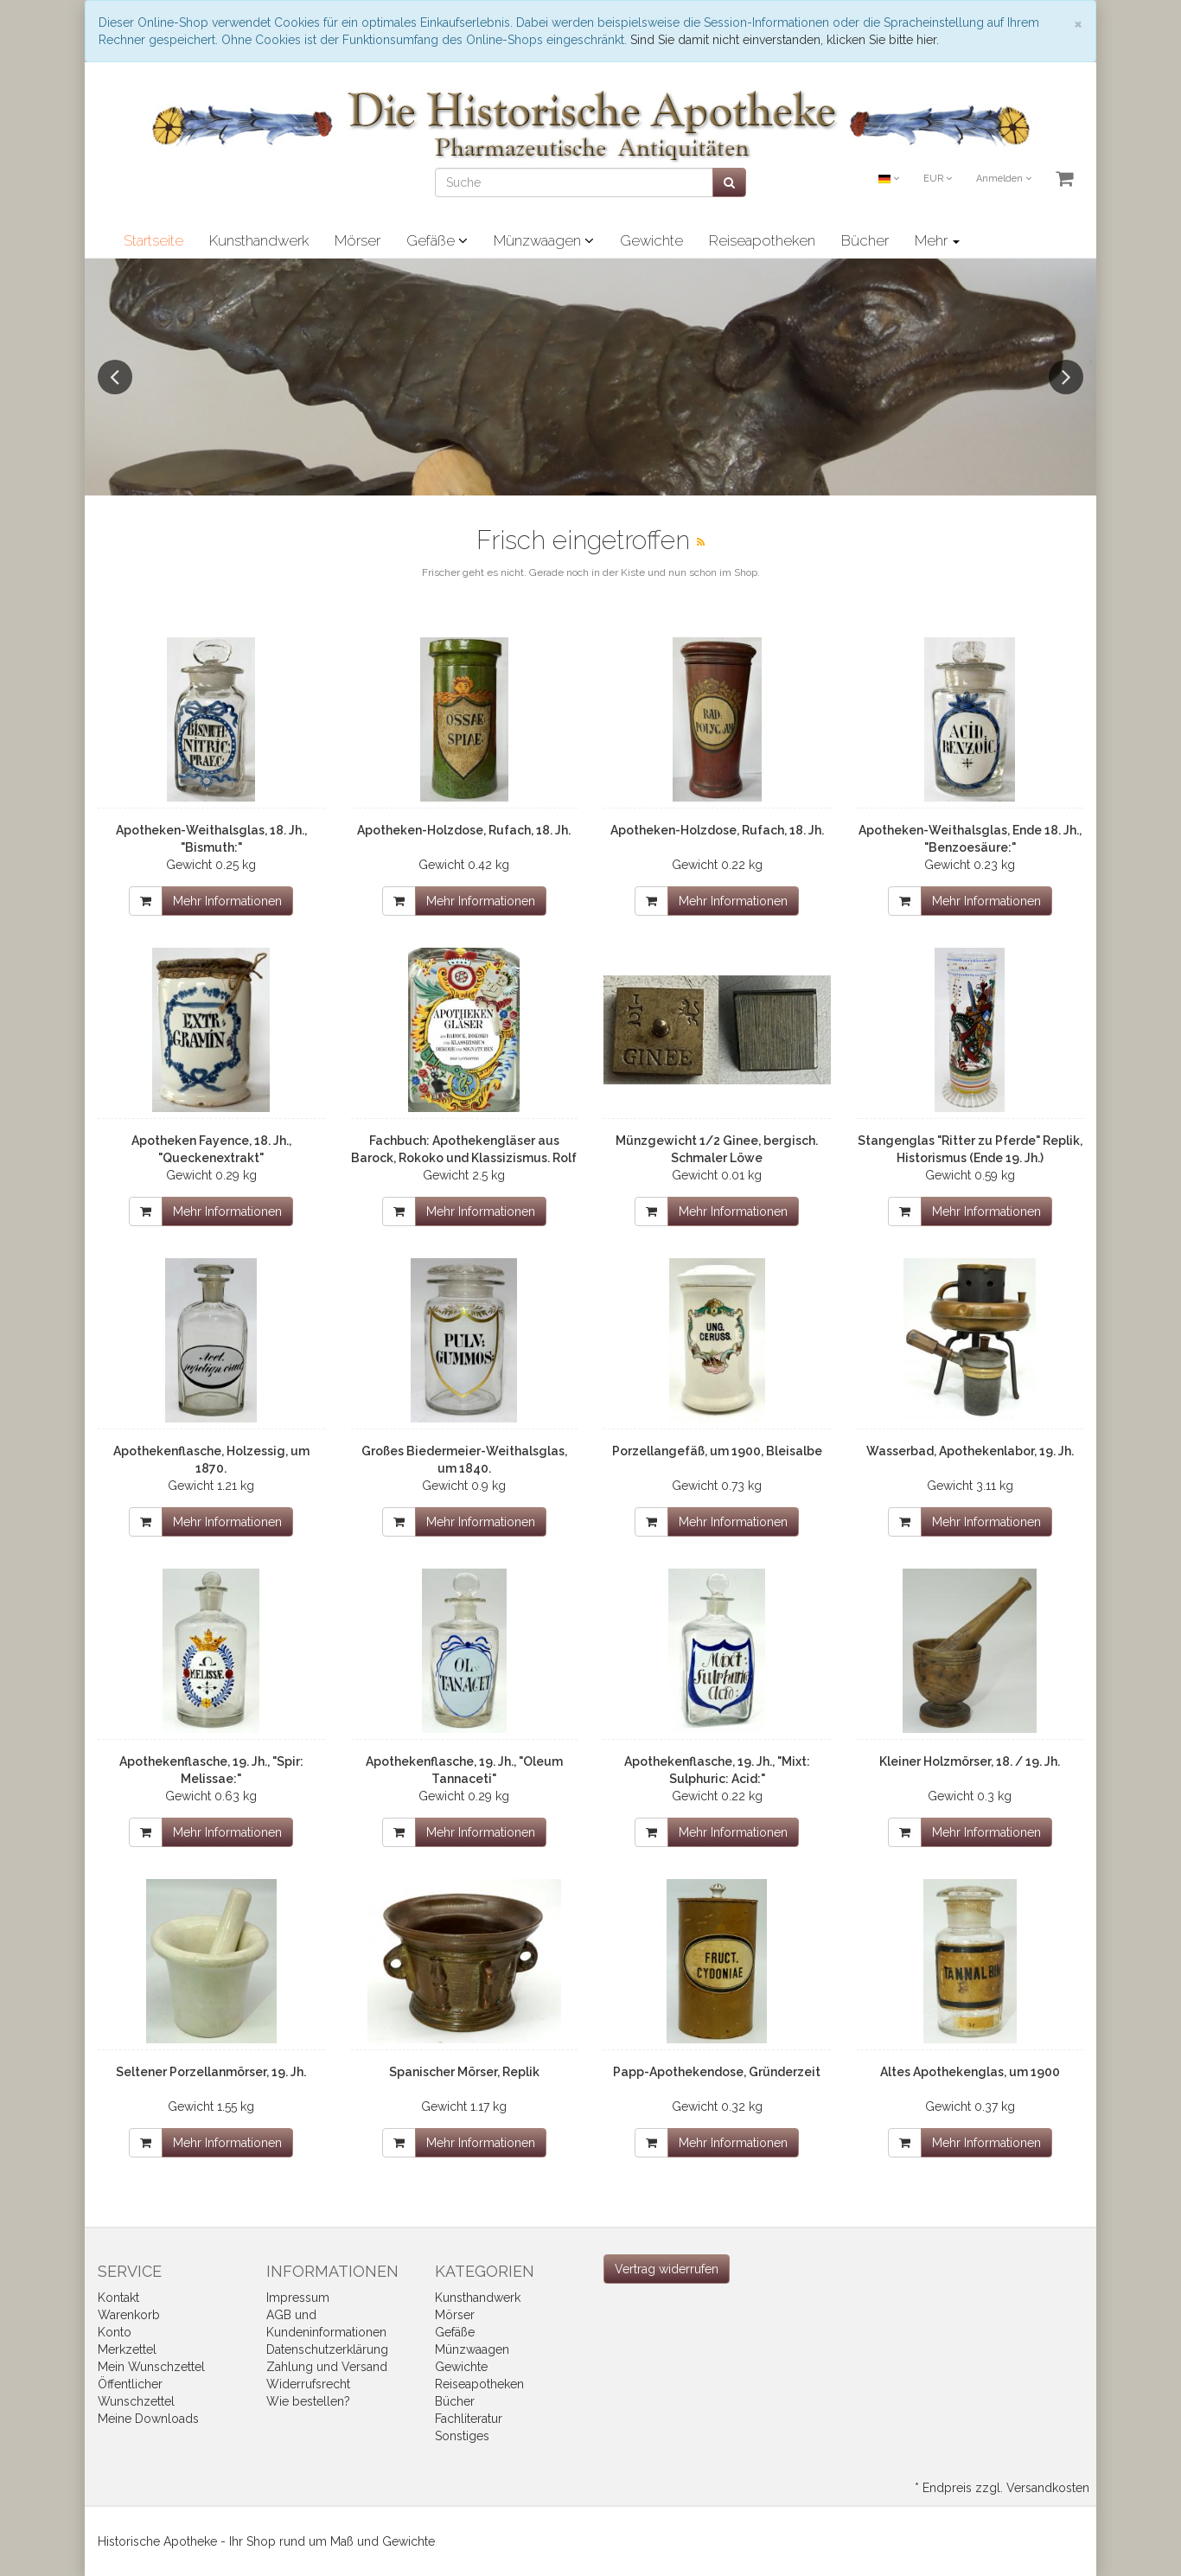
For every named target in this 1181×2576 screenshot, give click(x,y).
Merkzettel (127, 2349)
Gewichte (651, 240)
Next (1066, 377)
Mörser (357, 240)
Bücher (865, 240)
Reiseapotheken (762, 240)
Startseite (153, 240)
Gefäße (437, 240)
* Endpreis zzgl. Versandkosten (1002, 2488)
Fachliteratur (468, 2419)
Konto (114, 2332)
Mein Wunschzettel (151, 2367)
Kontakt (118, 2297)
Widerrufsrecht (308, 2384)
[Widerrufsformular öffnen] (666, 2269)
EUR (937, 178)
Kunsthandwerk (259, 240)
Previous (115, 377)
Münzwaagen (544, 240)
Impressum (297, 2297)
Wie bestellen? (308, 2401)
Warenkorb (129, 2315)
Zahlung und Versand (326, 2367)
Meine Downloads (148, 2419)
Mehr (937, 240)
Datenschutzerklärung (327, 2349)
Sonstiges (462, 2436)
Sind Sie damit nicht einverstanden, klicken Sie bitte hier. (784, 40)
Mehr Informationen (227, 901)
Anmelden (1003, 178)
